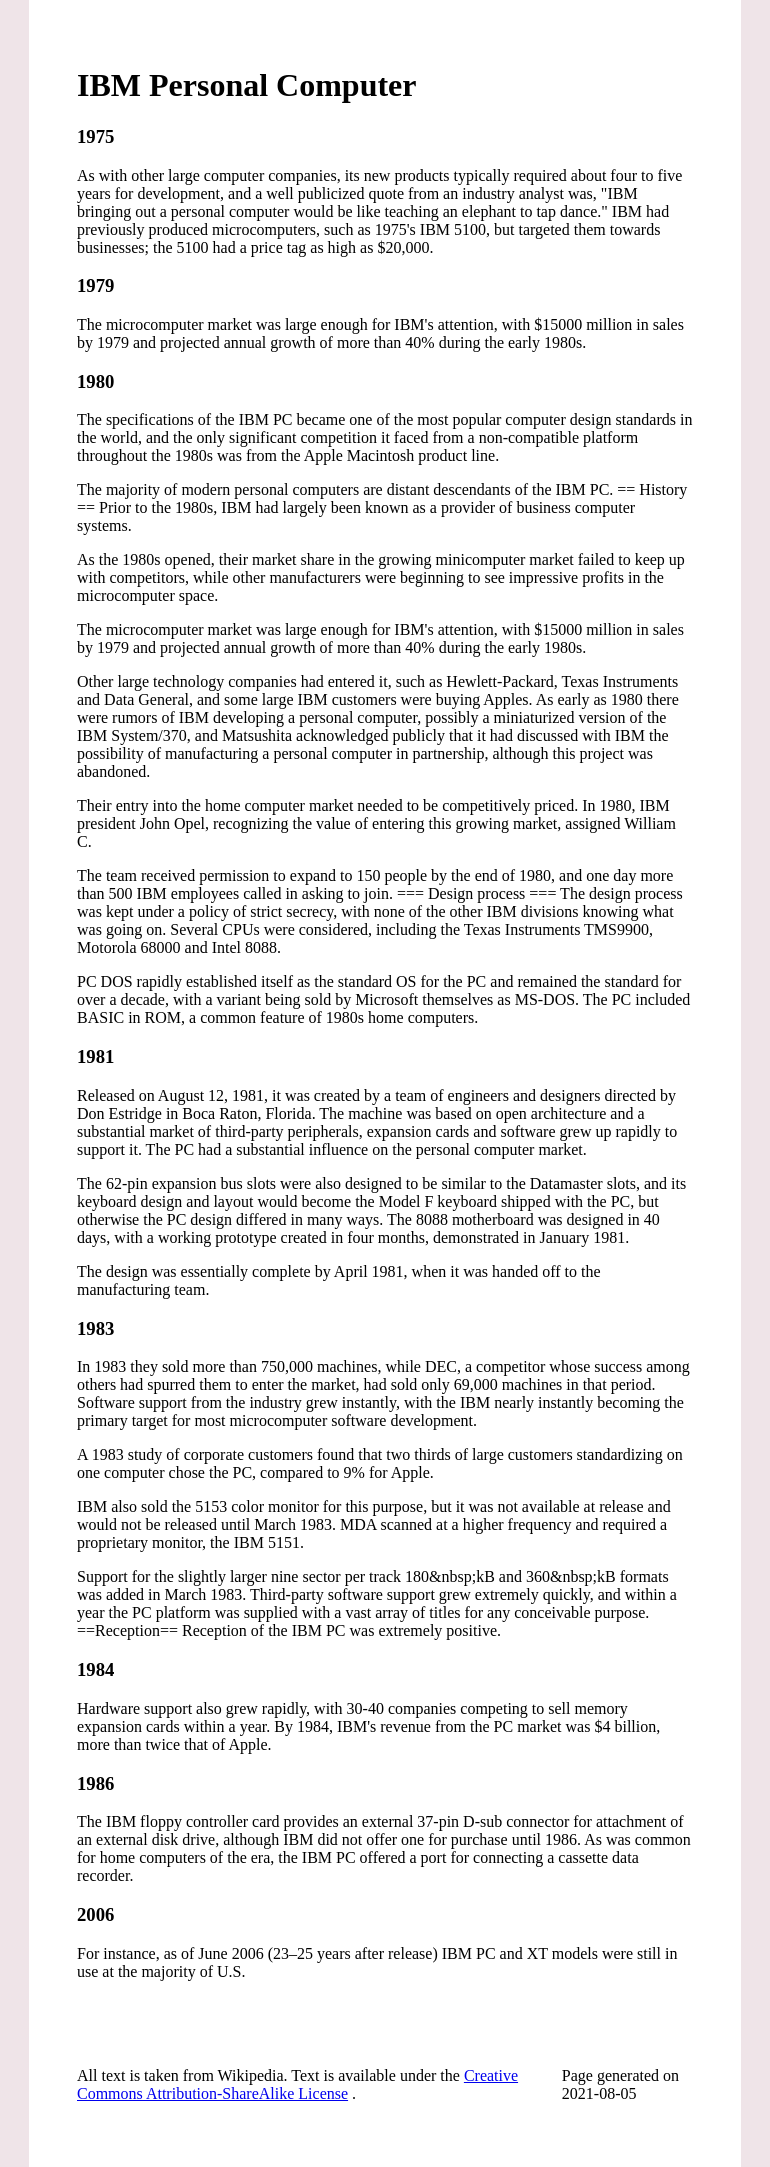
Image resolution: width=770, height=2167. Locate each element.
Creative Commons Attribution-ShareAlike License (297, 2084)
